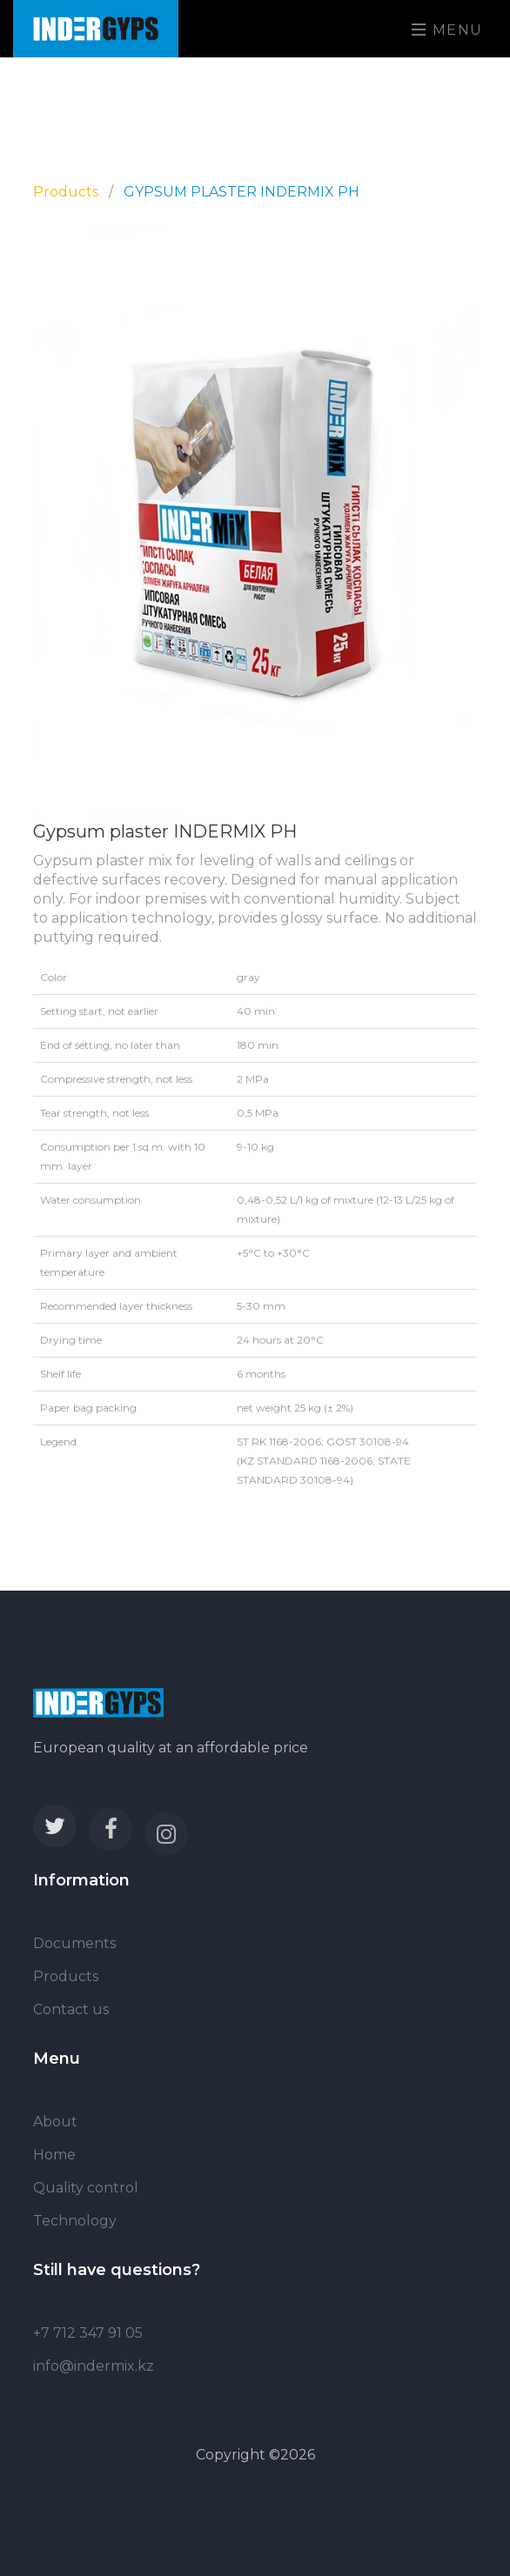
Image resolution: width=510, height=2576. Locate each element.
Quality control (85, 2187)
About (55, 2121)
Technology (75, 2220)
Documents (74, 1943)
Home (54, 2154)
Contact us (71, 2009)
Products (65, 192)
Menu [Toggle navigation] (447, 30)
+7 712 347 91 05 (88, 2333)
